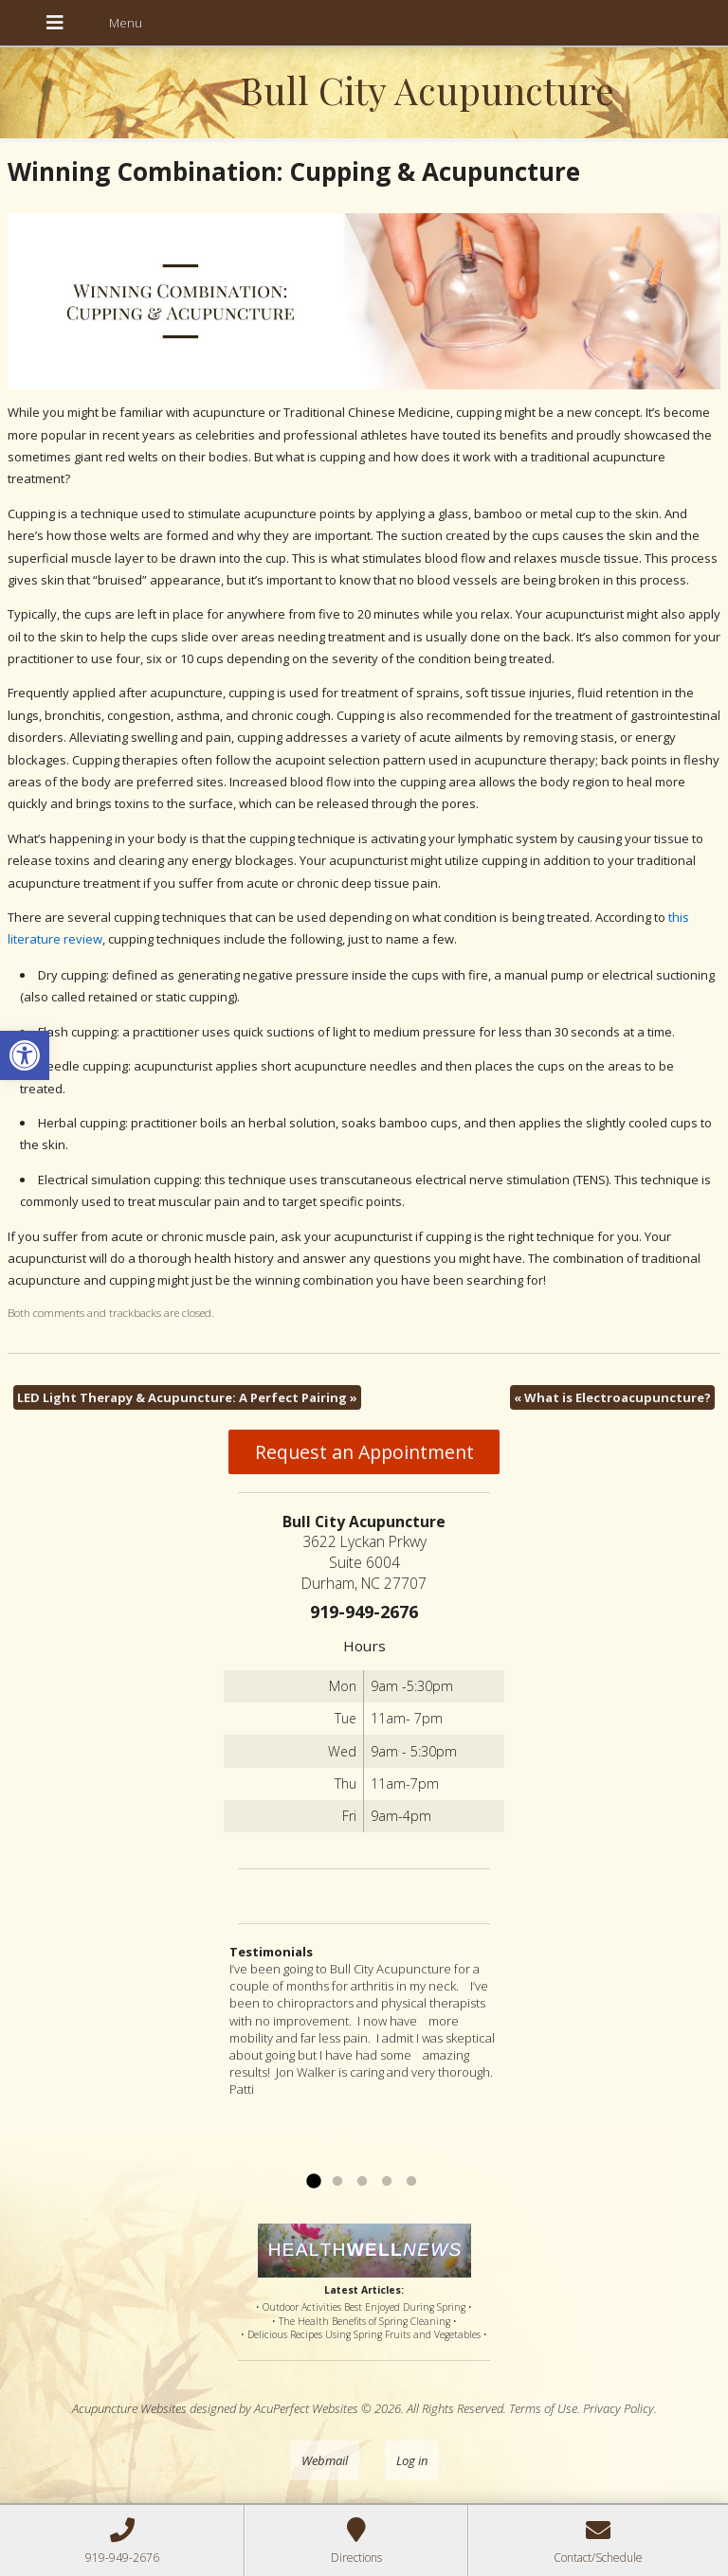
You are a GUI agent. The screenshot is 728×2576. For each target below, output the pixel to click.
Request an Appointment (364, 1452)
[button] (24, 1055)
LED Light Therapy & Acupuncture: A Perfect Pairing (187, 1397)
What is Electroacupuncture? (612, 1397)
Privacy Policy (618, 2408)
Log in (412, 2460)
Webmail (324, 2460)
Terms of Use (543, 2408)
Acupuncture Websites (129, 2408)
